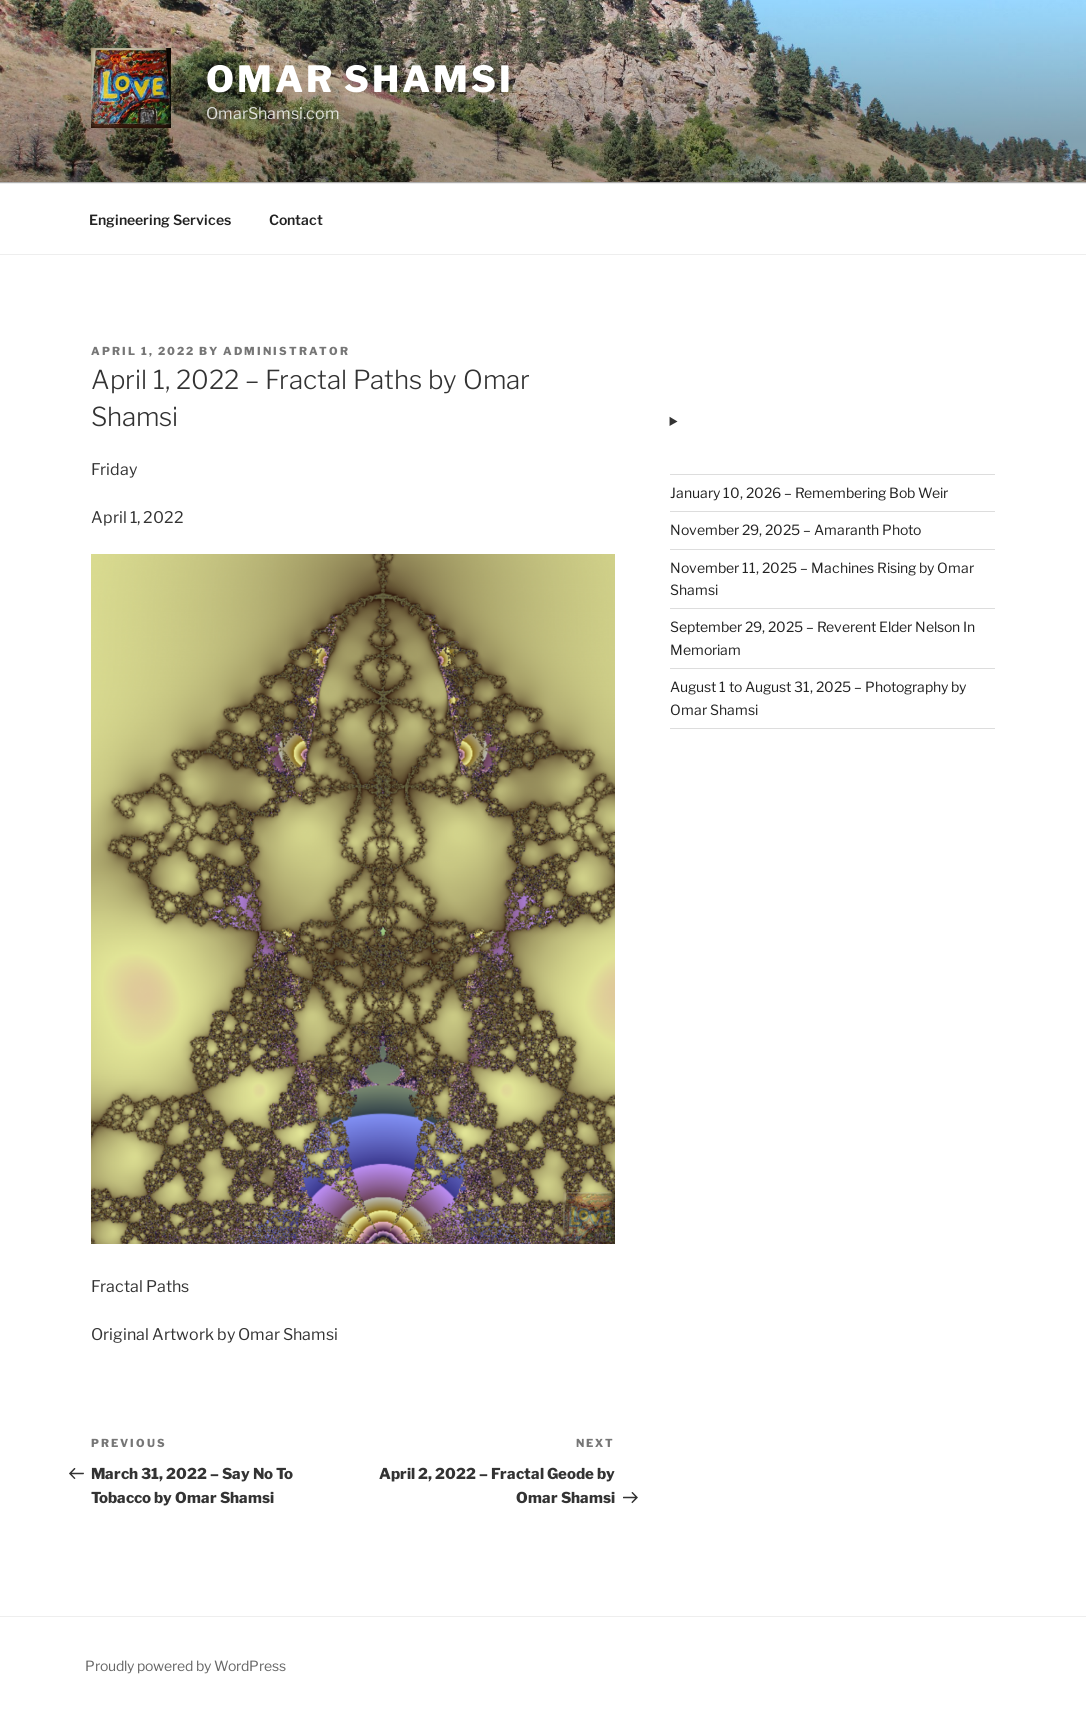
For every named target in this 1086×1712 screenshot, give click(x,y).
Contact (296, 219)
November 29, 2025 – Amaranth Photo (795, 529)
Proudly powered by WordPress (185, 1665)
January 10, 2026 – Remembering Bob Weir (809, 492)
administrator (286, 351)
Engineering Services (160, 219)
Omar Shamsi (360, 79)
